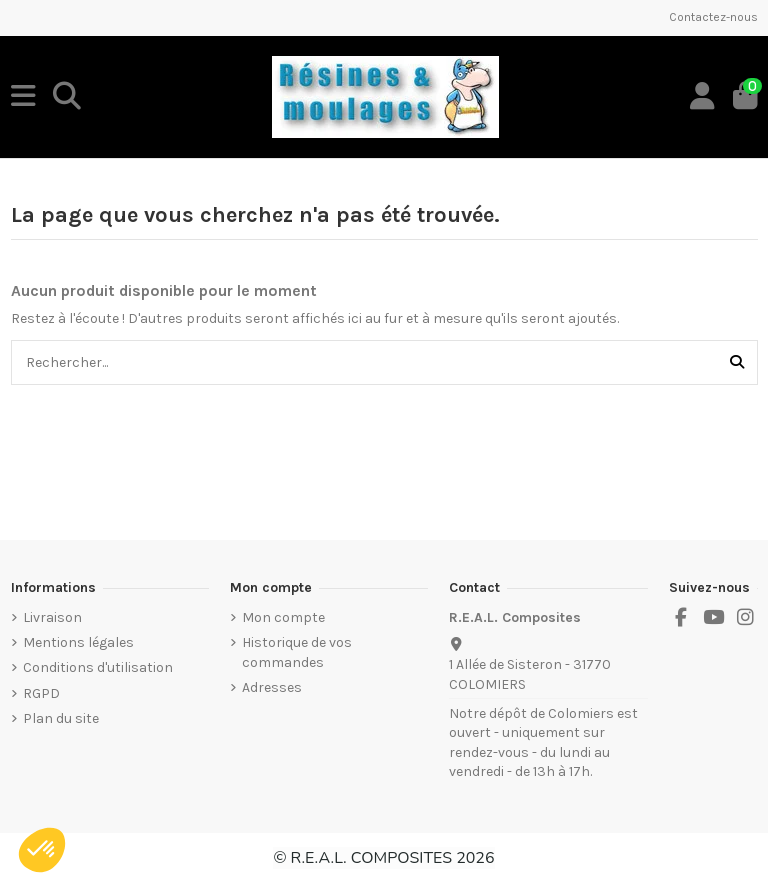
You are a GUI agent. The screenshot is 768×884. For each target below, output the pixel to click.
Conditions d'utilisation (98, 667)
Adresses (272, 687)
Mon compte (283, 617)
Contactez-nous (713, 17)
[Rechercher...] (737, 362)
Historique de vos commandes (297, 652)
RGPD (41, 693)
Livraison (52, 617)
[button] (42, 850)
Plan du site (61, 718)
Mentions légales (78, 642)
